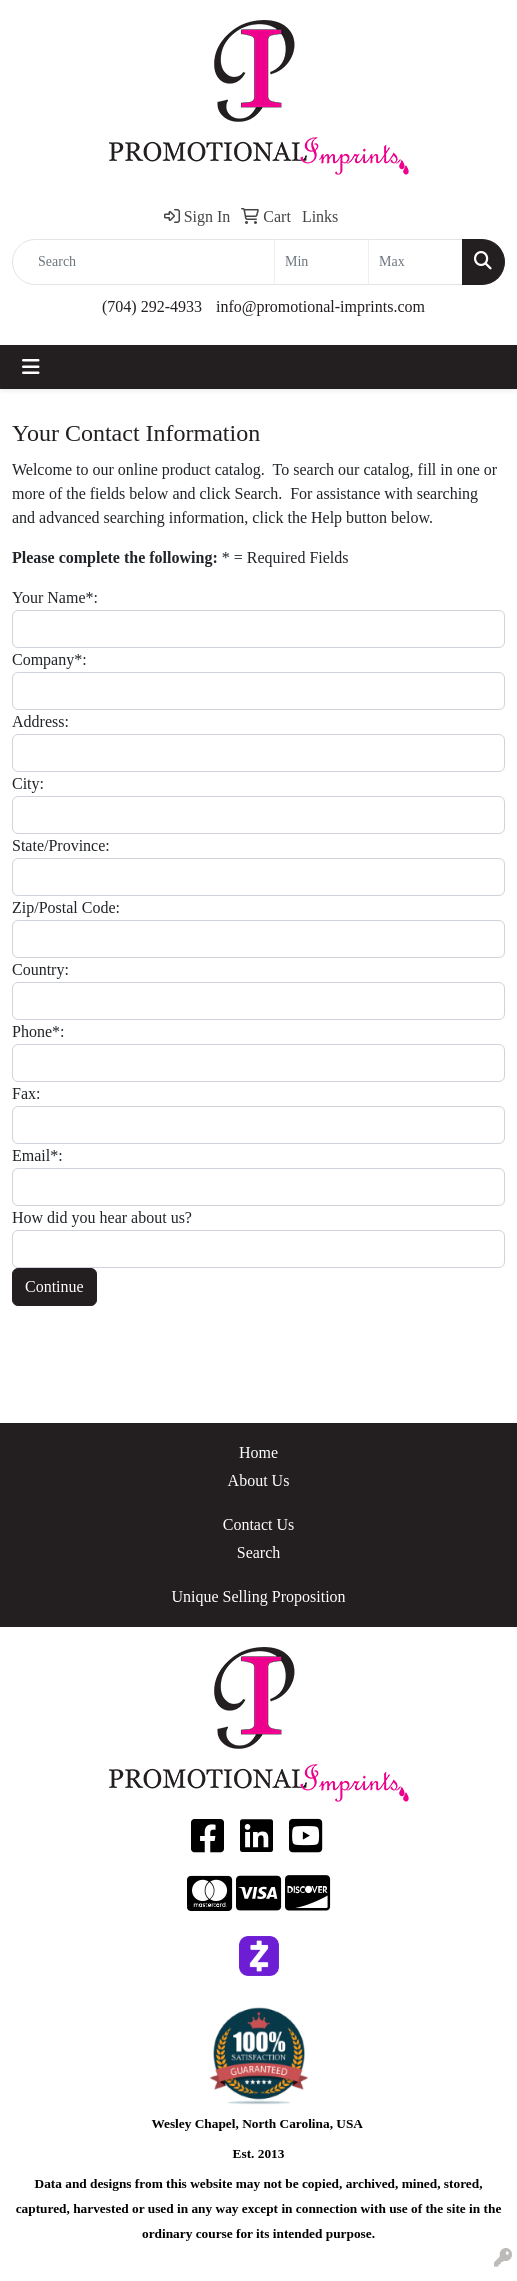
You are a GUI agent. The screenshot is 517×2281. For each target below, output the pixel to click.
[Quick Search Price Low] (321, 262)
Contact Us (259, 1524)
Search (259, 1552)
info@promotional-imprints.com (320, 306)
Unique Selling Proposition (258, 1596)
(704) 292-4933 (152, 306)
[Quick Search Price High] (415, 262)
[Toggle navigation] (31, 367)
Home (258, 1452)
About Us (259, 1480)
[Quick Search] (143, 262)
